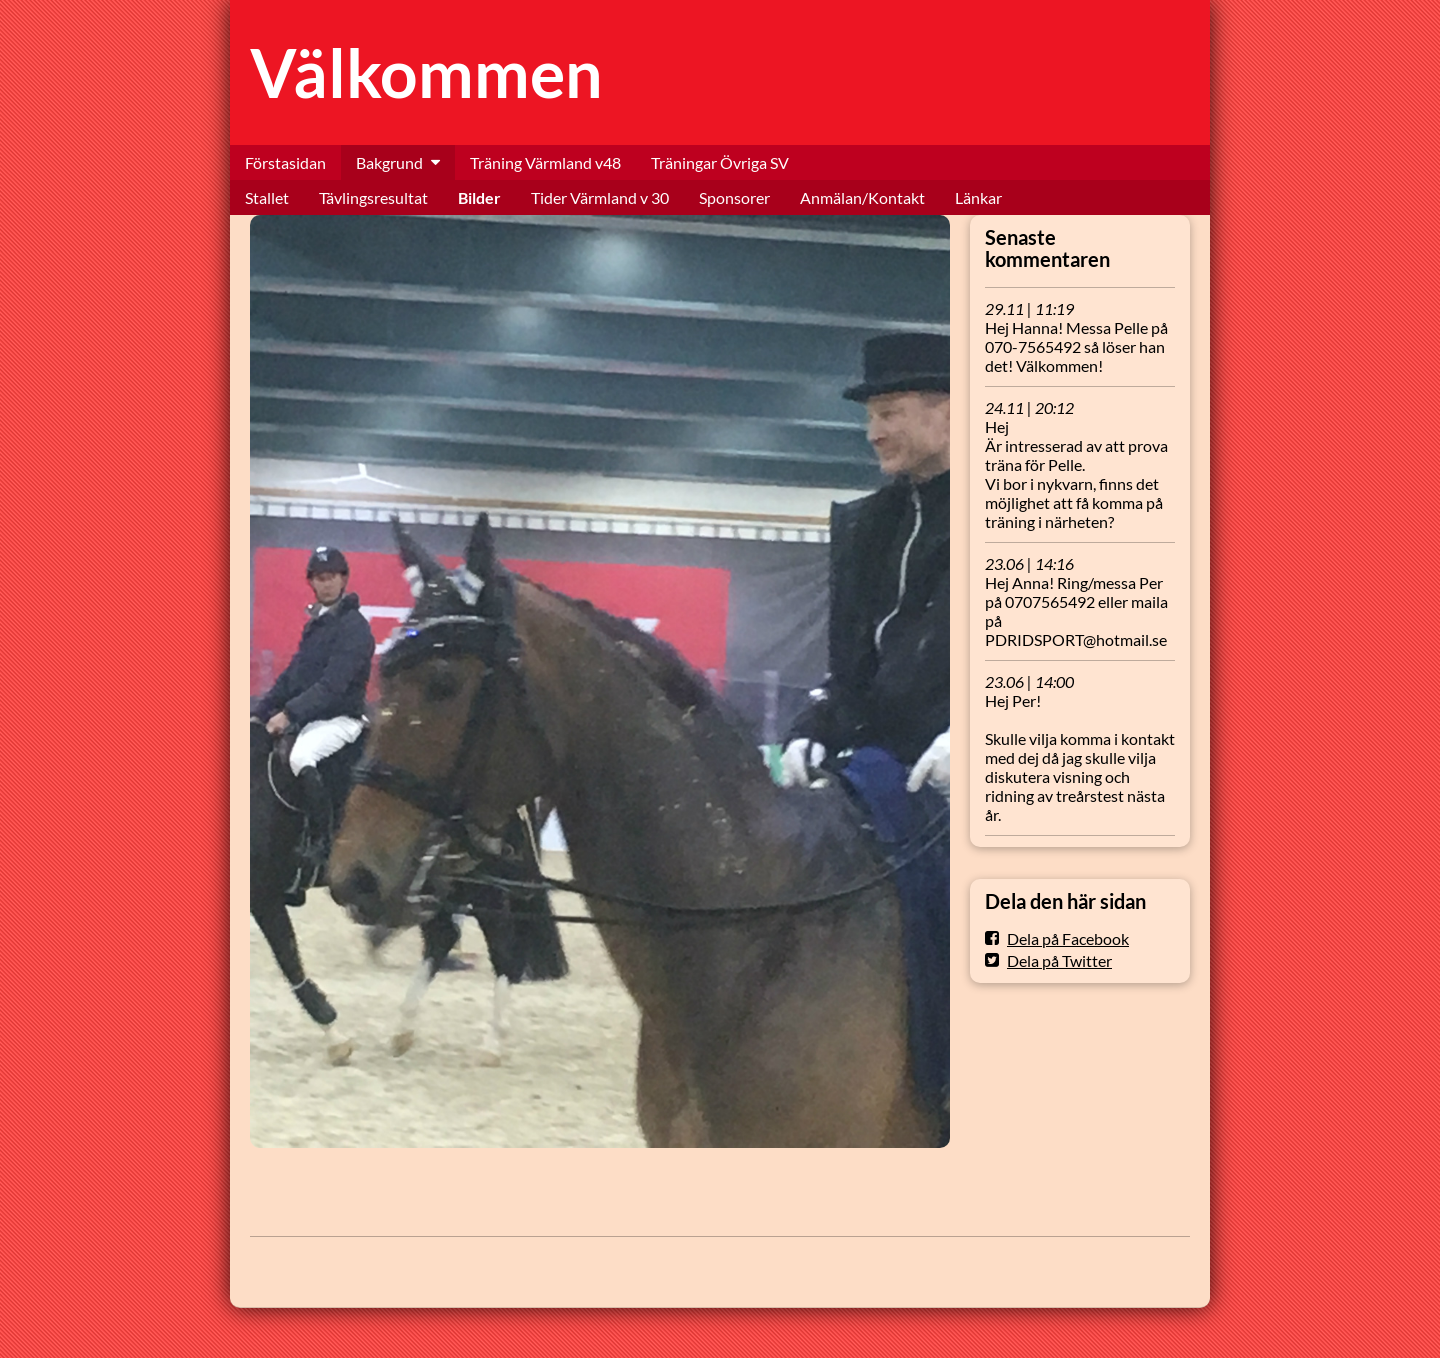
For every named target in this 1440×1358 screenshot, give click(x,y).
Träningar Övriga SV (720, 162)
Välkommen (426, 72)
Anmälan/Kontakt (862, 197)
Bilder (479, 197)
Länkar (978, 197)
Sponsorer (734, 197)
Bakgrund (389, 162)
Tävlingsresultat (373, 197)
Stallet (267, 197)
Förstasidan (285, 162)
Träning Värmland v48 (545, 162)
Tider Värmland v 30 (600, 197)
